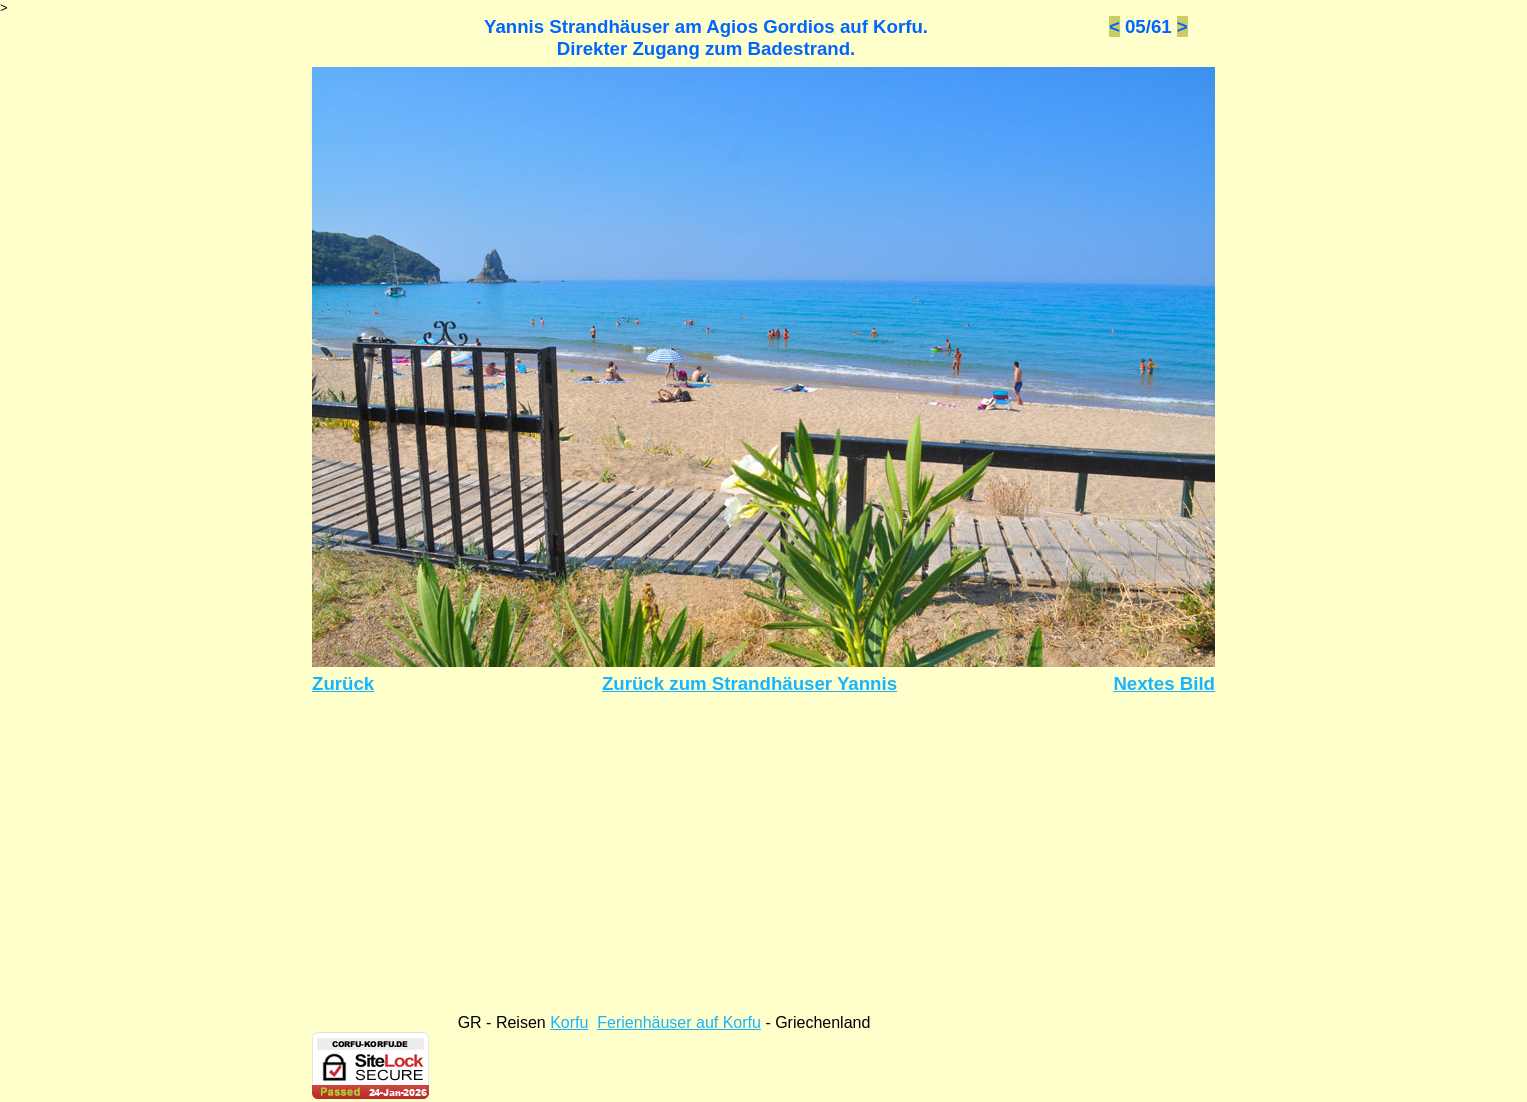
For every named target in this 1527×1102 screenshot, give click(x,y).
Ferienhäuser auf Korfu (679, 1022)
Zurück (343, 683)
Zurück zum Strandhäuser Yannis (749, 683)
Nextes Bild (1164, 683)
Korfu (569, 1022)
